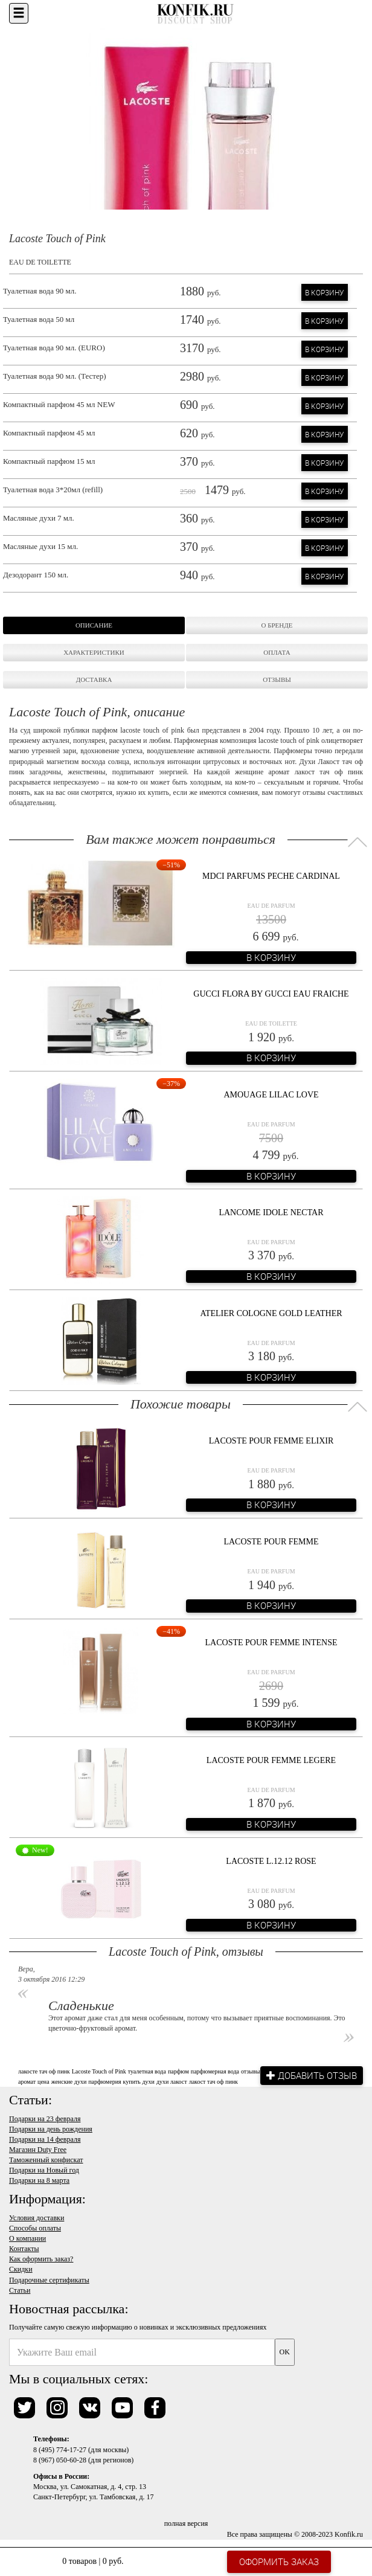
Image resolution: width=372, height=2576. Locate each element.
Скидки (21, 2269)
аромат (27, 2081)
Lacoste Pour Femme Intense (271, 1642)
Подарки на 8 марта (39, 2180)
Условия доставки (36, 2218)
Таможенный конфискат (46, 2160)
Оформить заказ (279, 2561)
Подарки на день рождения (50, 2129)
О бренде (276, 625)
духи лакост (171, 2081)
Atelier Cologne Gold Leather (271, 1313)
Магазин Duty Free (37, 2149)
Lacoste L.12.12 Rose (271, 1861)
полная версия (186, 2523)
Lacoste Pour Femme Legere (271, 1760)
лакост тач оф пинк (213, 2081)
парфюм (178, 2071)
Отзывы (277, 679)
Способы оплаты (35, 2228)
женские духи (69, 2081)
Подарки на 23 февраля (44, 2119)
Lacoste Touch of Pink (99, 2071)
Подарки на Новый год (44, 2170)
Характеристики (93, 652)
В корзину (324, 292)
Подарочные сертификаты (49, 2280)
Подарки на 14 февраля (44, 2139)
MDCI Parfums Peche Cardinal (271, 876)
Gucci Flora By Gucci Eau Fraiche (270, 993)
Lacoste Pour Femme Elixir (271, 1440)
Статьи (19, 2290)
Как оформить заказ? (41, 2259)
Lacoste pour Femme (270, 1541)
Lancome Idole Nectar (271, 1212)
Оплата (276, 652)
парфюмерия (104, 2081)
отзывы (250, 2071)
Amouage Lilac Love (270, 1094)
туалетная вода (147, 2071)
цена (43, 2081)
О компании (27, 2238)
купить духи (139, 2081)
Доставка (94, 679)
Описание (93, 625)
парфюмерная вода (215, 2071)
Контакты (24, 2248)
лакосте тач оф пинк (44, 2071)
